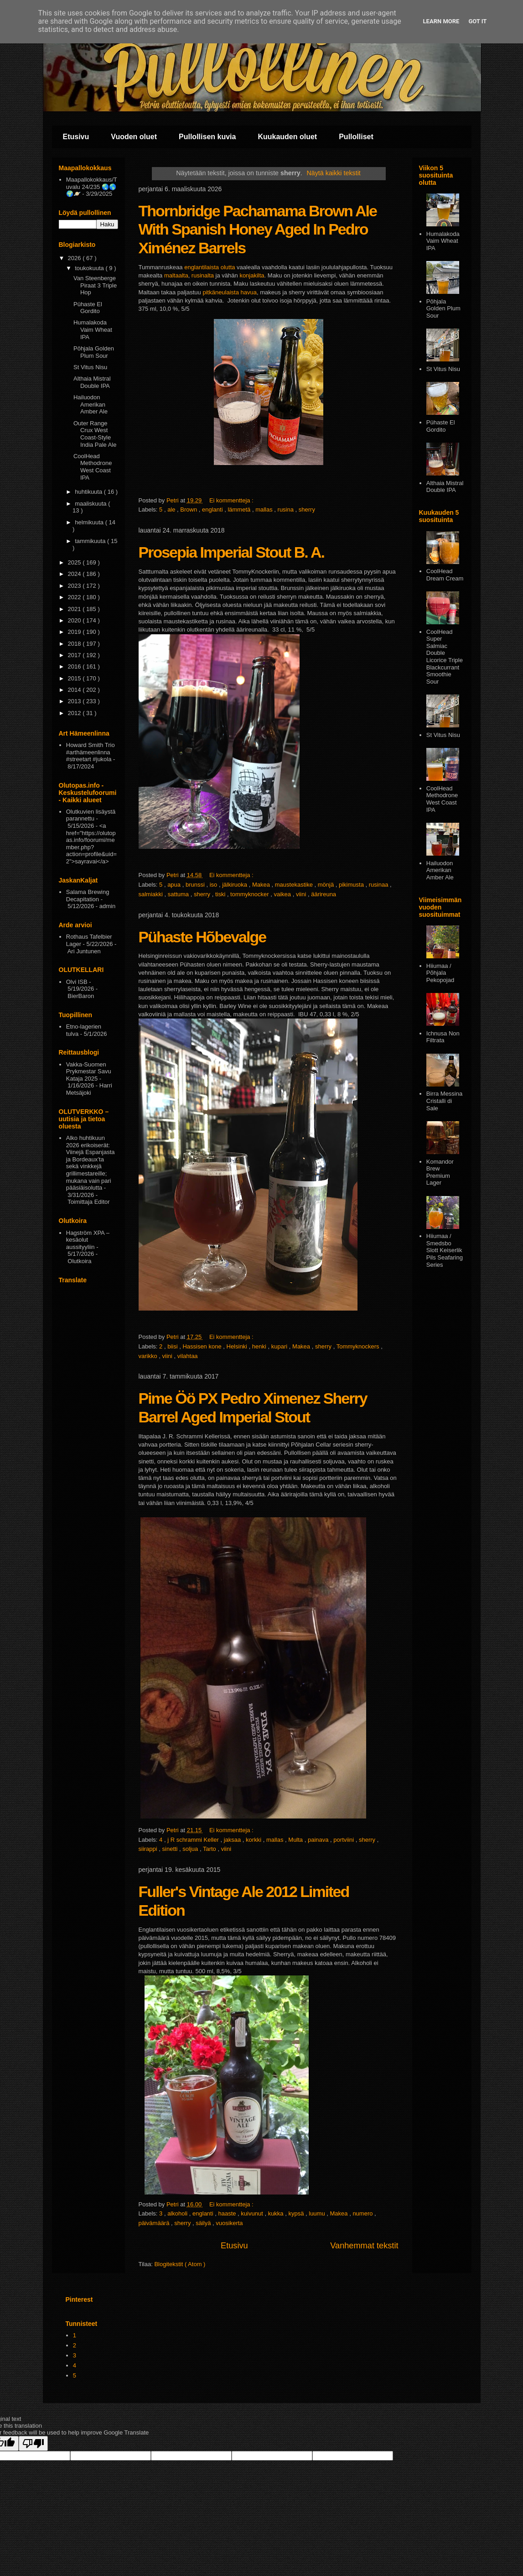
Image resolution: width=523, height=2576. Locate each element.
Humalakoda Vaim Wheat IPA (92, 329)
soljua (191, 1848)
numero (363, 2213)
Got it (477, 21)
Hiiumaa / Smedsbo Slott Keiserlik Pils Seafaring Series (444, 1250)
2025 (75, 562)
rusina (286, 509)
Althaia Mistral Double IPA (92, 382)
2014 (75, 689)
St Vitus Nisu (90, 367)
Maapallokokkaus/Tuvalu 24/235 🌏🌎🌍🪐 (91, 186)
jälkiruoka (235, 884)
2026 (75, 258)
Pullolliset (356, 137)
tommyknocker (250, 894)
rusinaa (379, 884)
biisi (173, 1346)
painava (319, 1839)
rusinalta (203, 276)
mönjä (327, 884)
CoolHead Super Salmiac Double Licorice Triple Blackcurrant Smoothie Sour (444, 656)
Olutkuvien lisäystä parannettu (90, 815)
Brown (189, 509)
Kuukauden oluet (287, 137)
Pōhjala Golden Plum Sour (93, 352)
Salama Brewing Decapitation (87, 895)
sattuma (179, 894)
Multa (296, 1839)
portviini (344, 1839)
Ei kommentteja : (232, 500)
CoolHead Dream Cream (445, 575)
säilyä (204, 2223)
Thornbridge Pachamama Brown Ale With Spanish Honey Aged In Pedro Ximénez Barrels (258, 229)
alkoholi (178, 2213)
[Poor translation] (33, 2443)
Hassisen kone (202, 1346)
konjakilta (251, 276)
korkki (254, 1839)
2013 (75, 701)
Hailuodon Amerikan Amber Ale (90, 404)
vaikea (283, 894)
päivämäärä (155, 2223)
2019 (75, 631)
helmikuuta (90, 522)
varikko (149, 1356)
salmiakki (152, 894)
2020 (75, 620)
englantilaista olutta (209, 268)
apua (174, 884)
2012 (75, 713)
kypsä (297, 2213)
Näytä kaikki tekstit (333, 173)
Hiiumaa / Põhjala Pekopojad (440, 972)
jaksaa (233, 1839)
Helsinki (238, 1346)
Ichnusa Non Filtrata (443, 1037)
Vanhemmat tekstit (364, 2245)
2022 (75, 597)
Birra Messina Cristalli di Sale (444, 1100)
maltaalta (176, 276)
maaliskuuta (91, 503)
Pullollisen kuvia (207, 137)
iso (214, 884)
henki (260, 1346)
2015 (75, 678)
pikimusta (352, 884)
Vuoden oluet (134, 137)
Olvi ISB (77, 981)
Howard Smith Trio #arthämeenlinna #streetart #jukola (90, 752)
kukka (276, 2213)
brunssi (196, 884)
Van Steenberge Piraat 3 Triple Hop (95, 285)
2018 (75, 643)
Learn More (441, 21)
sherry (307, 509)
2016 (75, 666)
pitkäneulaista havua (229, 293)
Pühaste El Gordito (87, 308)
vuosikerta (229, 2223)
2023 (75, 585)
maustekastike (295, 884)
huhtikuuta (89, 491)
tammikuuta (91, 541)
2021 (75, 609)
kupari (280, 1346)
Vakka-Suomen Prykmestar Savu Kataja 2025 (88, 1071)
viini (302, 894)
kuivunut (252, 2213)
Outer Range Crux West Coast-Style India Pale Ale (95, 434)
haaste (228, 2213)
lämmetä (240, 509)
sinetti (171, 1848)
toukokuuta (90, 268)
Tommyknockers (359, 1346)
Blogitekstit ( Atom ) (179, 2264)
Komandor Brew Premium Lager (440, 1172)
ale (172, 509)
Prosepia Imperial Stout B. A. (231, 552)
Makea (262, 884)
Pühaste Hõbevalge (202, 937)
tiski (221, 894)
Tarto (210, 1848)
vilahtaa (187, 1356)
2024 (75, 573)
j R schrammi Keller (193, 1839)
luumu (317, 2213)
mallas (264, 509)
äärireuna (323, 894)
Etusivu (76, 137)
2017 (75, 655)
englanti (213, 509)
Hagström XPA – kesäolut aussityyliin (87, 1239)
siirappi (149, 1848)
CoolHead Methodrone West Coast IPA (92, 467)
